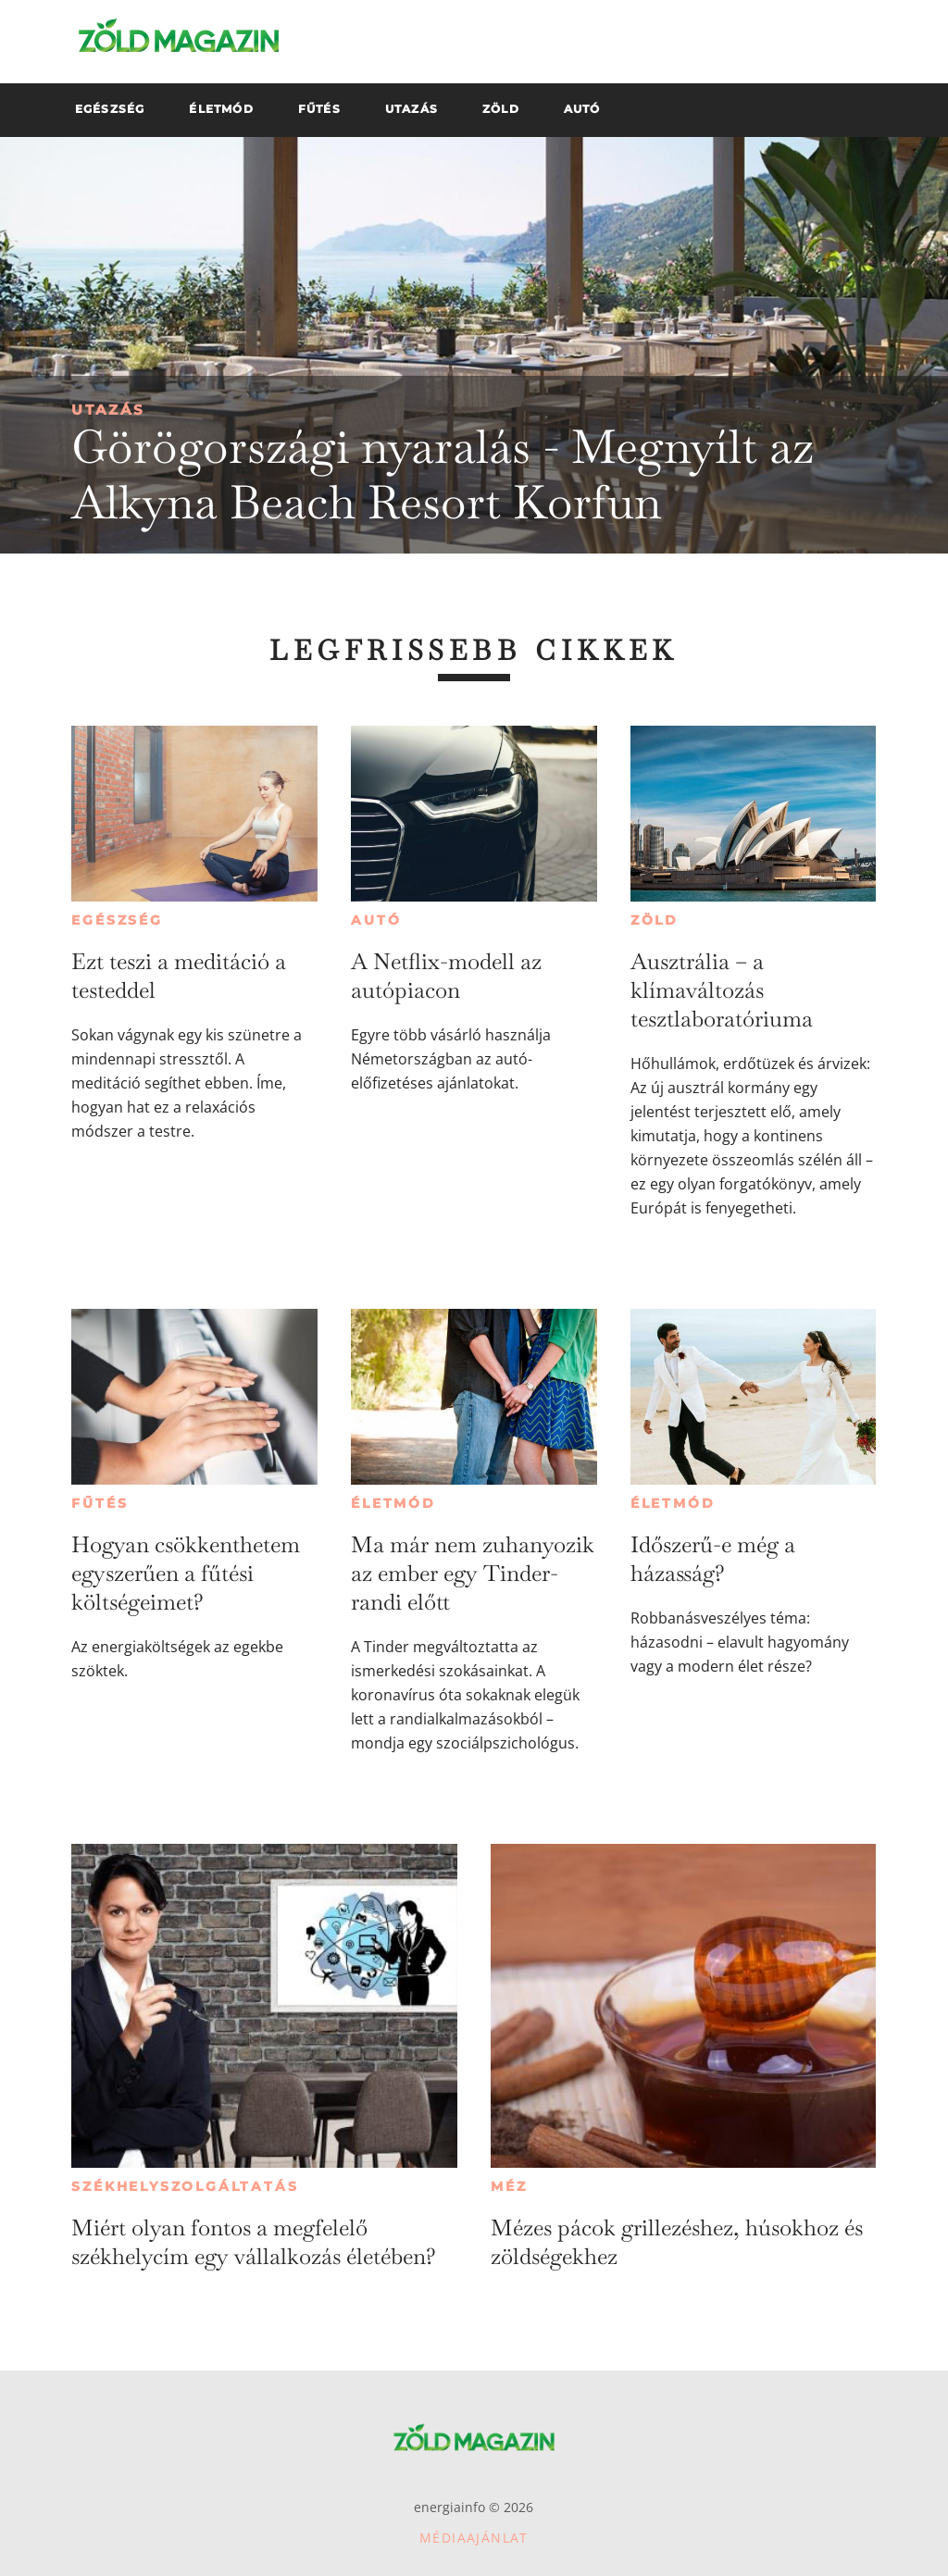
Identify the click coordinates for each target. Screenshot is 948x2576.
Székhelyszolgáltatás (184, 2186)
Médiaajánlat (474, 2537)
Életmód (393, 1503)
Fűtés (99, 1503)
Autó (376, 920)
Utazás (108, 409)
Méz (509, 2186)
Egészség (116, 920)
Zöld (654, 920)
